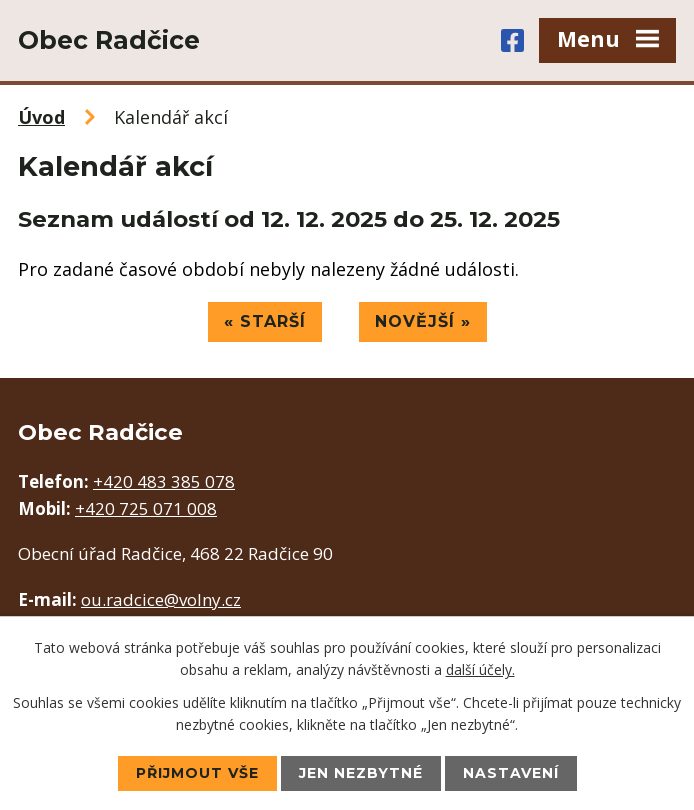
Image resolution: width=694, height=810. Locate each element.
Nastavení (511, 773)
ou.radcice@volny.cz (161, 599)
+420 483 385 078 (164, 481)
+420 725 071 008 (146, 508)
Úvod (41, 117)
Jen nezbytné (361, 773)
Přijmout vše (197, 773)
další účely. (480, 669)
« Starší (265, 321)
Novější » (423, 321)
